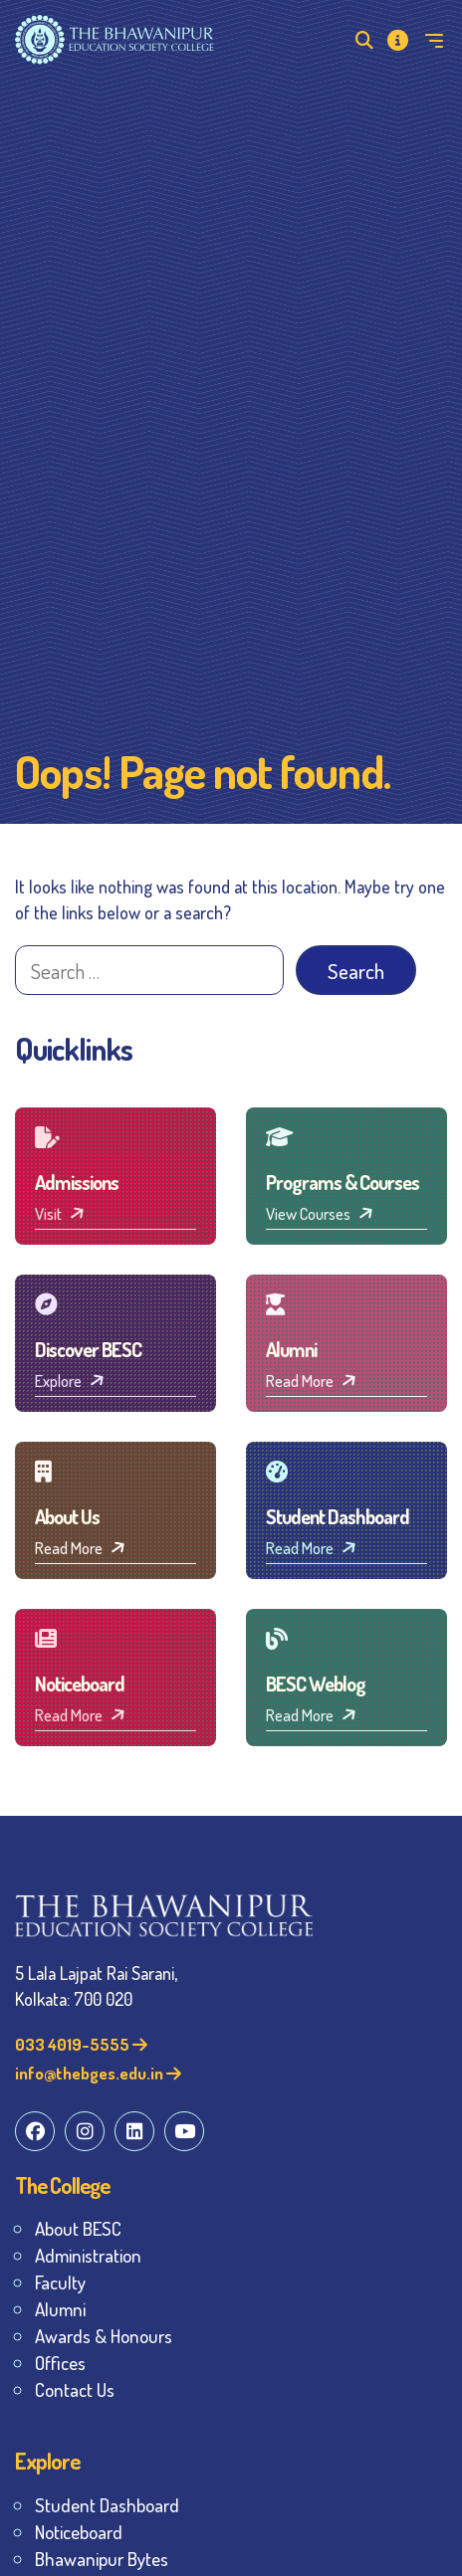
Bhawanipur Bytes (101, 2558)
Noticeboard (78, 2531)
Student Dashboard (107, 2504)
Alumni (60, 2308)
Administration (88, 2255)
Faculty (60, 2282)
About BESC (78, 2228)
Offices (60, 2362)
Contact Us (75, 2389)
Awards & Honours (103, 2335)
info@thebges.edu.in (98, 2073)
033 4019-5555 (81, 2044)
